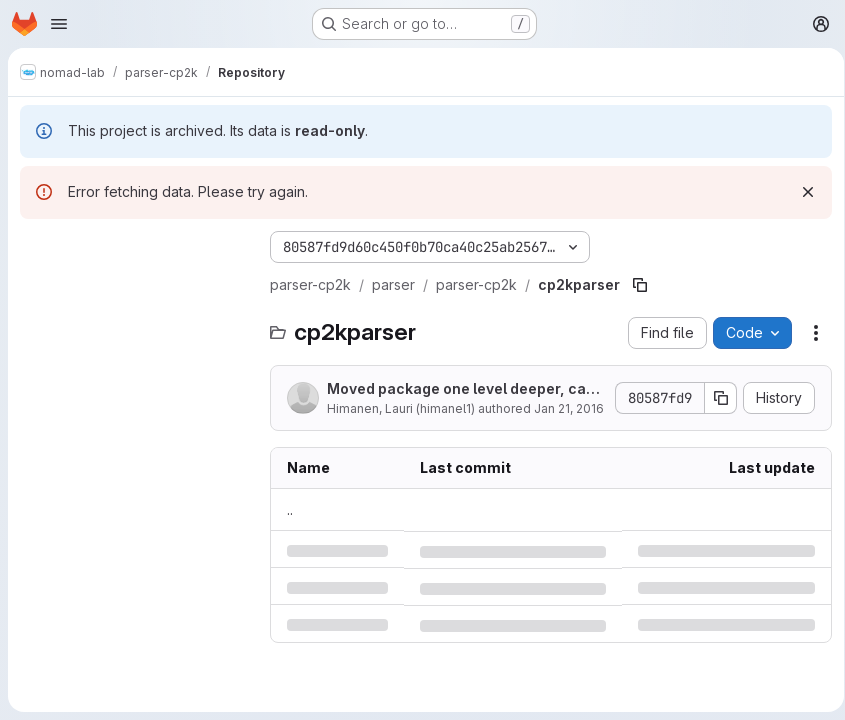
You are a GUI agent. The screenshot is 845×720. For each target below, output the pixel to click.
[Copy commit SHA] (714, 398)
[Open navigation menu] (59, 24)
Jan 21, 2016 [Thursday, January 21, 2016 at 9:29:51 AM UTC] (569, 408)
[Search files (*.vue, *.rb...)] (135, 287)
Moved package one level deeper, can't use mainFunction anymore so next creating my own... (459, 389)
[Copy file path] (640, 285)
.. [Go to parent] (290, 509)
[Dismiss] (801, 192)
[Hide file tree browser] (36, 247)
